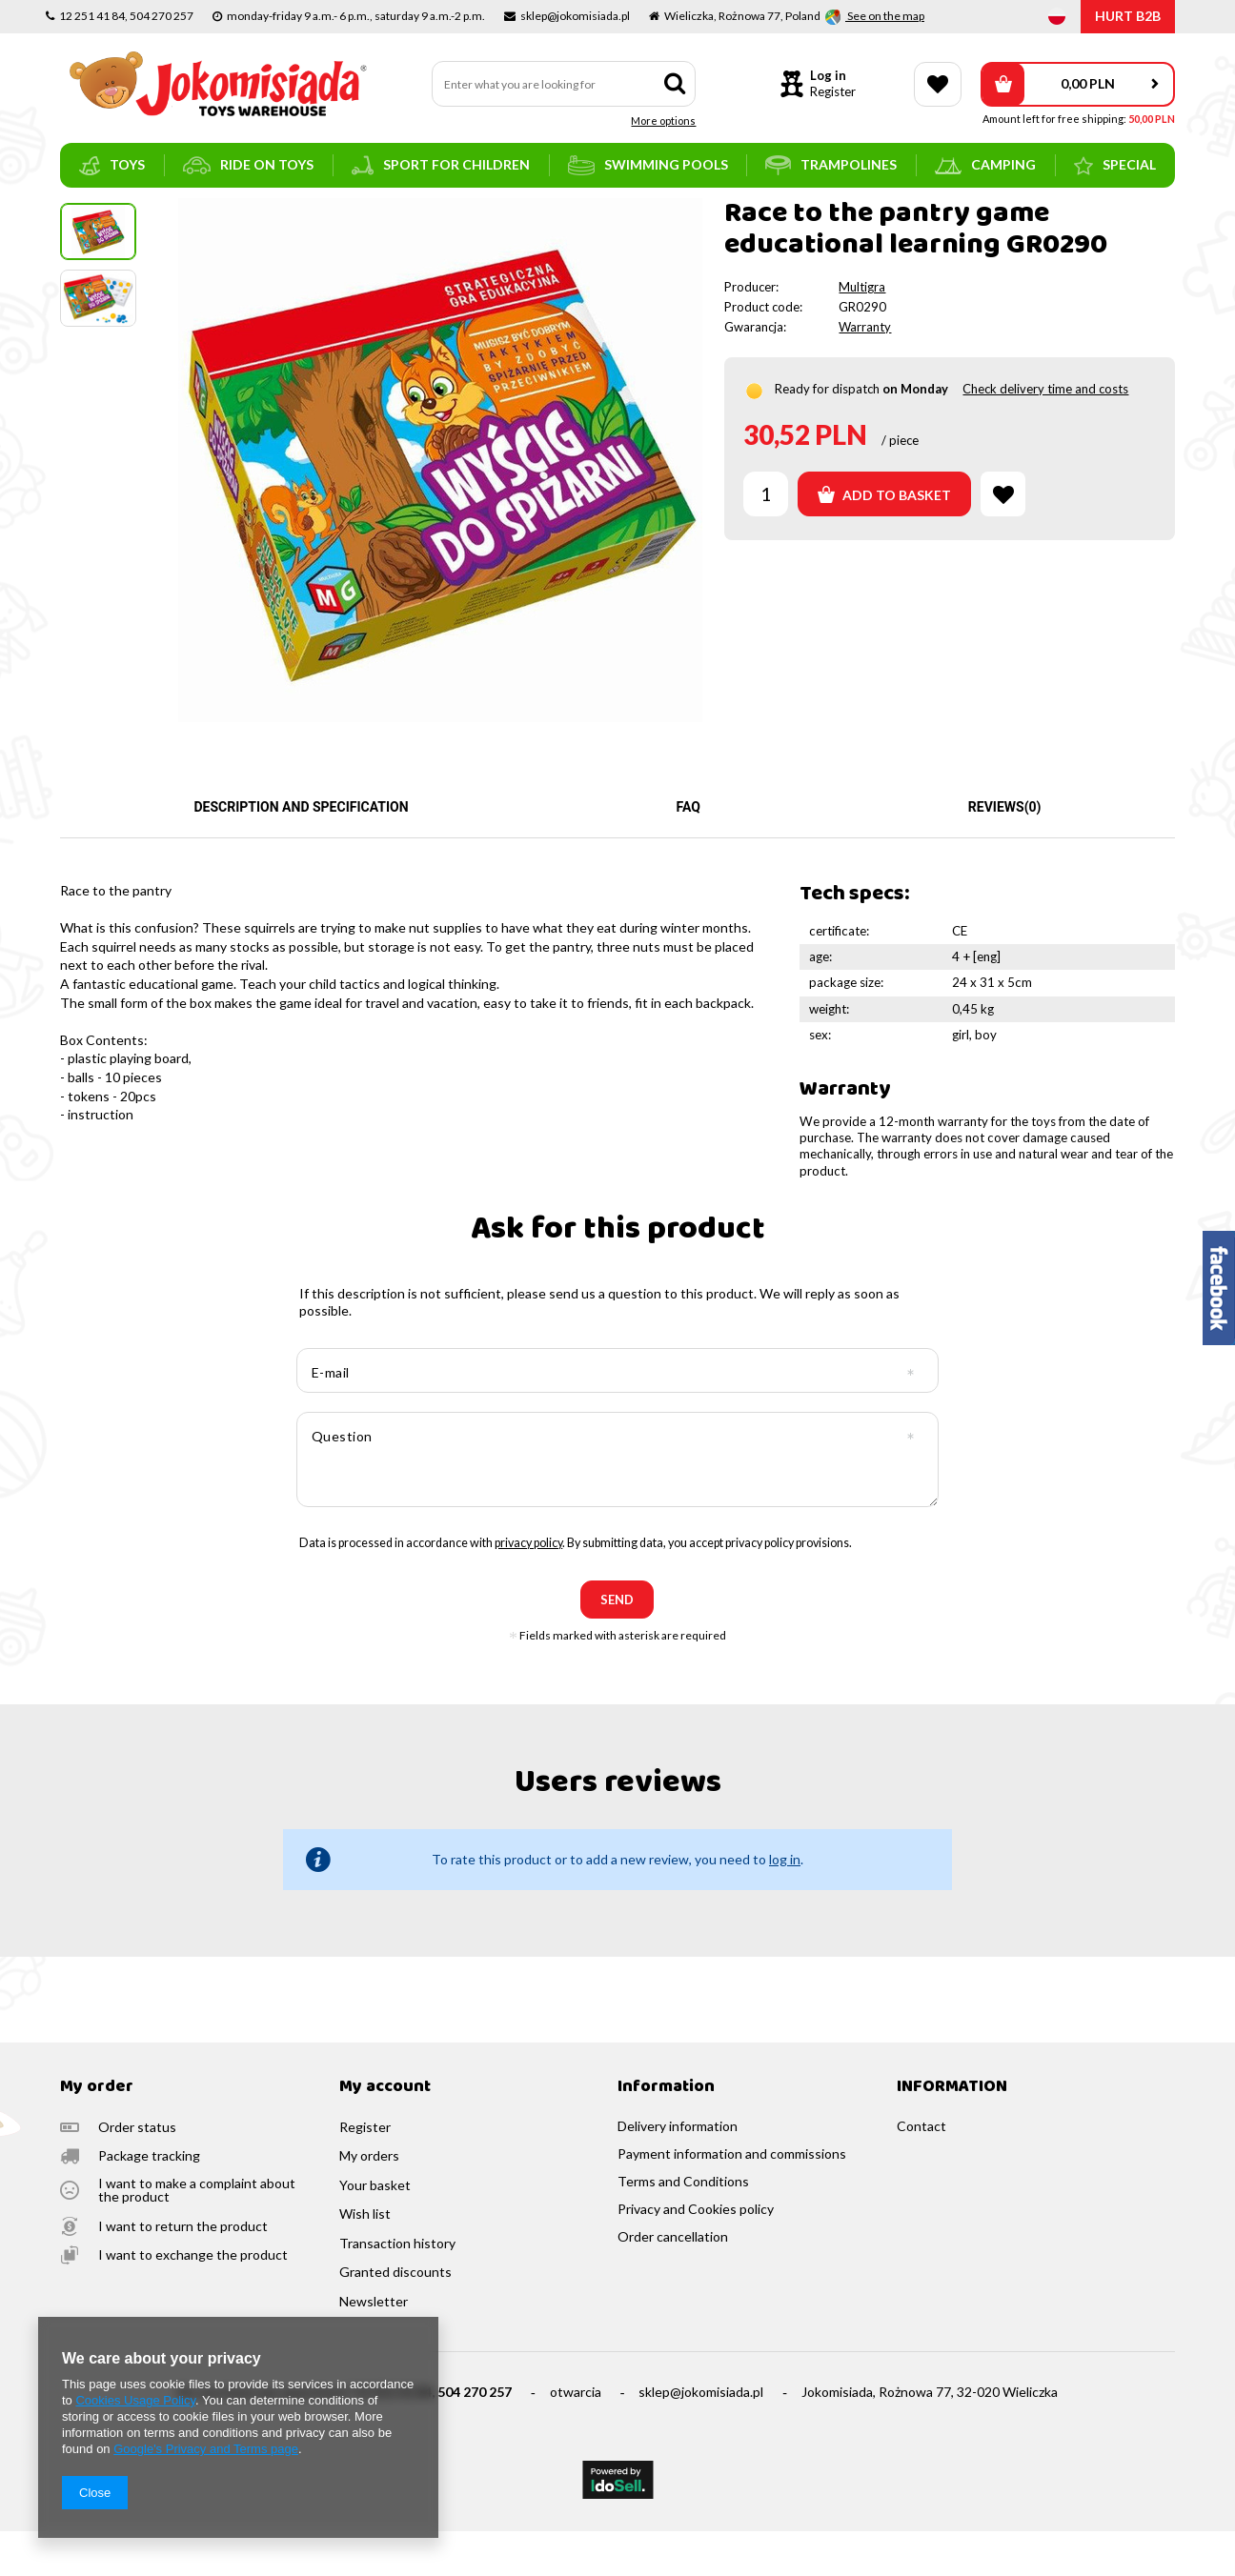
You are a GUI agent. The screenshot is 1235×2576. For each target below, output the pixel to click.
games (194, 214)
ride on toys (248, 165)
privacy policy (528, 1587)
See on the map (884, 16)
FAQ (688, 851)
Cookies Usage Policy (134, 2400)
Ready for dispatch (827, 433)
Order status (137, 2172)
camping (985, 165)
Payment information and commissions (732, 2198)
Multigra (862, 331)
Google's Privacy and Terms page (205, 2449)
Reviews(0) (1005, 851)
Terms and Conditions (683, 2226)
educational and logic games (305, 214)
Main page (89, 214)
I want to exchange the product (193, 2299)
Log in (828, 75)
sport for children (441, 165)
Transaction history (397, 2288)
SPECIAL (1115, 165)
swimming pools (648, 165)
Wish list (365, 2258)
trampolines (831, 165)
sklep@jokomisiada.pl (700, 2436)
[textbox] (564, 84)
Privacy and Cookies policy (696, 2254)
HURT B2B (1128, 16)
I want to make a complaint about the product (196, 2235)
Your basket (375, 2230)
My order (96, 2132)
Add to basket (884, 539)
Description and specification (300, 851)
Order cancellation (673, 2281)
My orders (369, 2200)
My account (385, 2132)
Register (833, 91)
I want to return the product (183, 2271)
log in (784, 1904)
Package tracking (149, 2200)
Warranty (865, 371)
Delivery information (678, 2171)
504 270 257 (474, 2436)
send (617, 1644)
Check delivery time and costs (1045, 433)
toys (112, 165)
